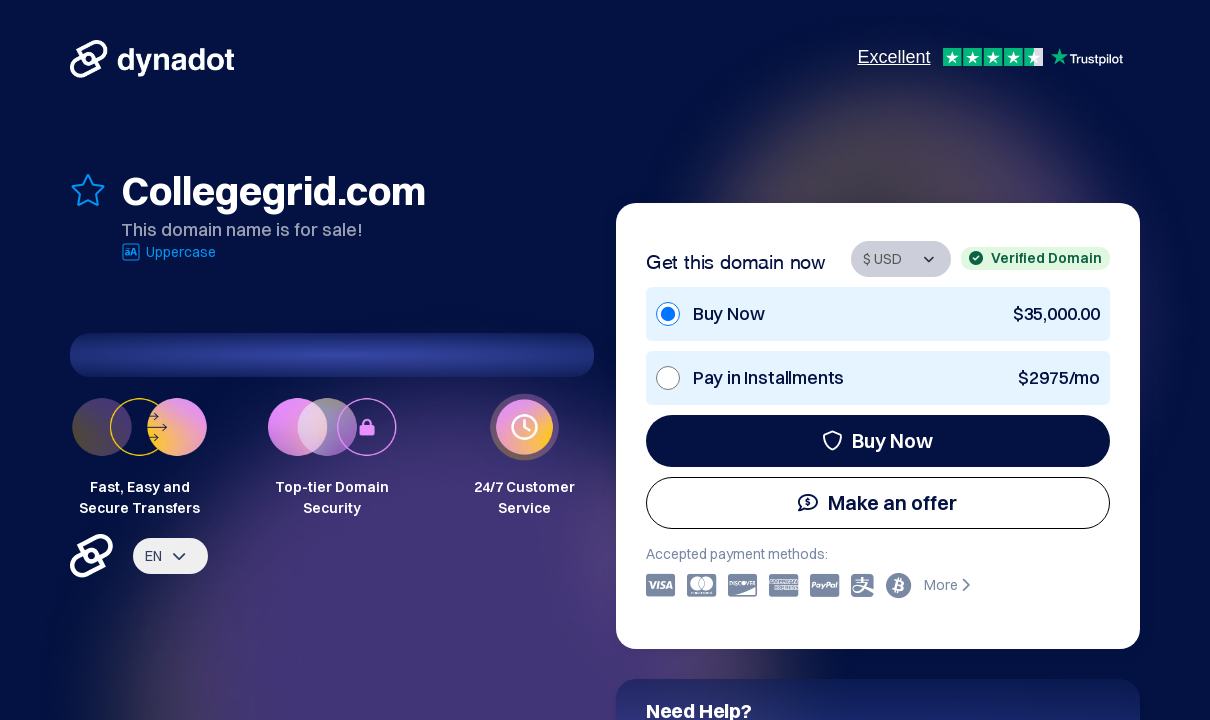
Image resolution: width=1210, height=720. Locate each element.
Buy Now (877, 440)
